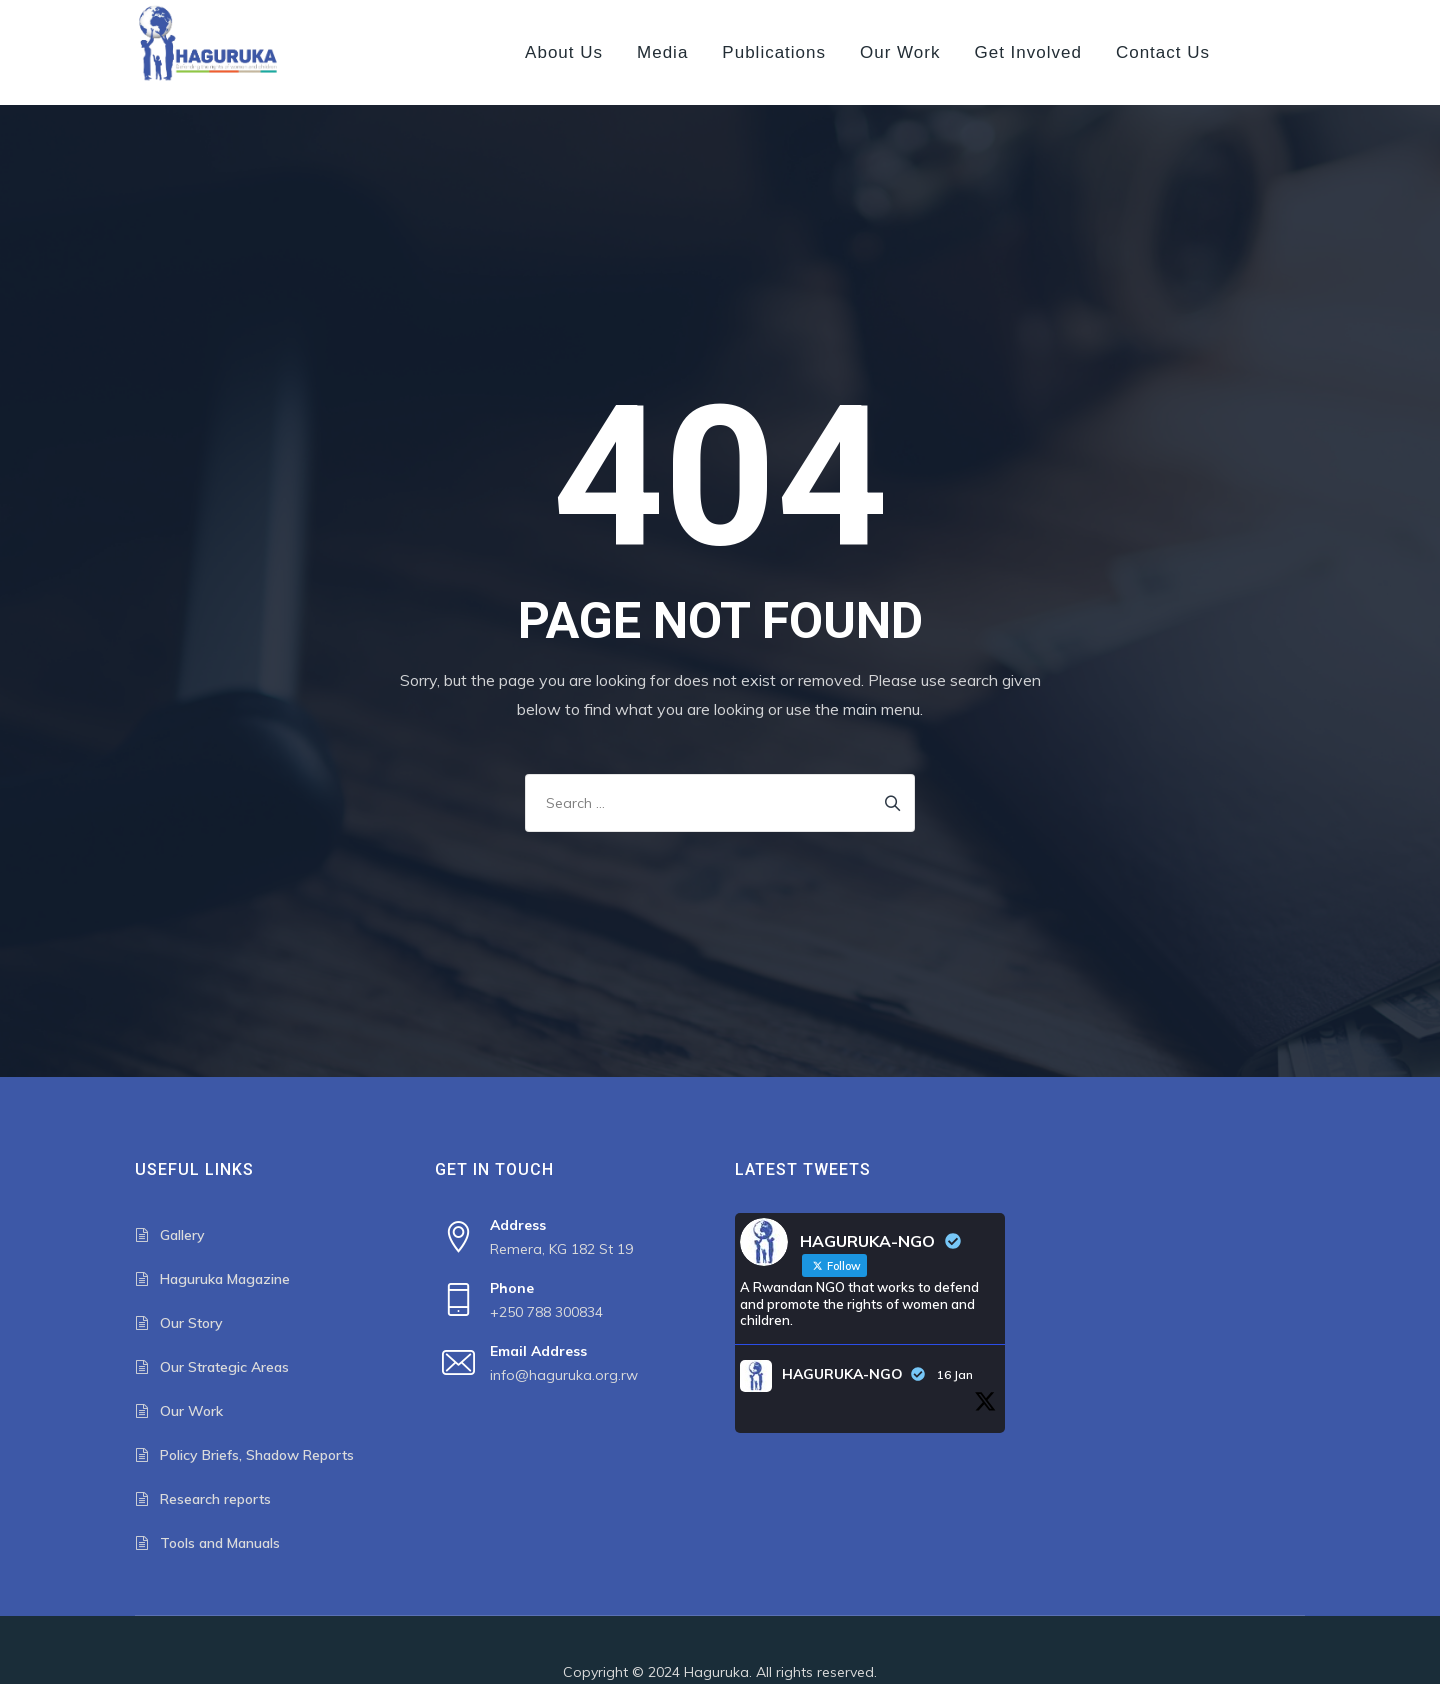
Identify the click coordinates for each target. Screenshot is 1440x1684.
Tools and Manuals (220, 1543)
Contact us (1163, 52)
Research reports (215, 1499)
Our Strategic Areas (224, 1367)
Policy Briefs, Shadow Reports (257, 1455)
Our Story (191, 1323)
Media (662, 52)
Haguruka (716, 1672)
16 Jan (955, 1374)
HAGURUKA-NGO (842, 1374)
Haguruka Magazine (225, 1279)
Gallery (182, 1235)
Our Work (900, 52)
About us (564, 52)
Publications (774, 52)
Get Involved (1027, 52)
